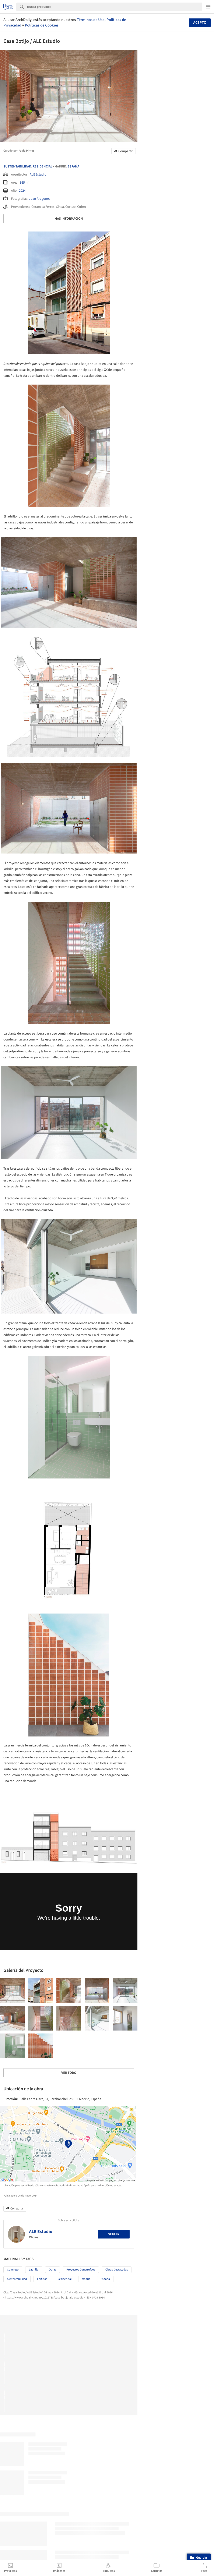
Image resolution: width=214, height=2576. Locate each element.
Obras (52, 2270)
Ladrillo (34, 2270)
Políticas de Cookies (42, 25)
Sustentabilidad (17, 166)
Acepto (199, 22)
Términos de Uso (91, 19)
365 (22, 182)
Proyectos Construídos (80, 2270)
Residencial (42, 166)
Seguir (113, 2234)
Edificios (42, 2279)
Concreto (13, 2270)
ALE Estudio (38, 174)
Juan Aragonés (39, 198)
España (73, 166)
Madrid (86, 2279)
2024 (22, 190)
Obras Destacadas (116, 2270)
